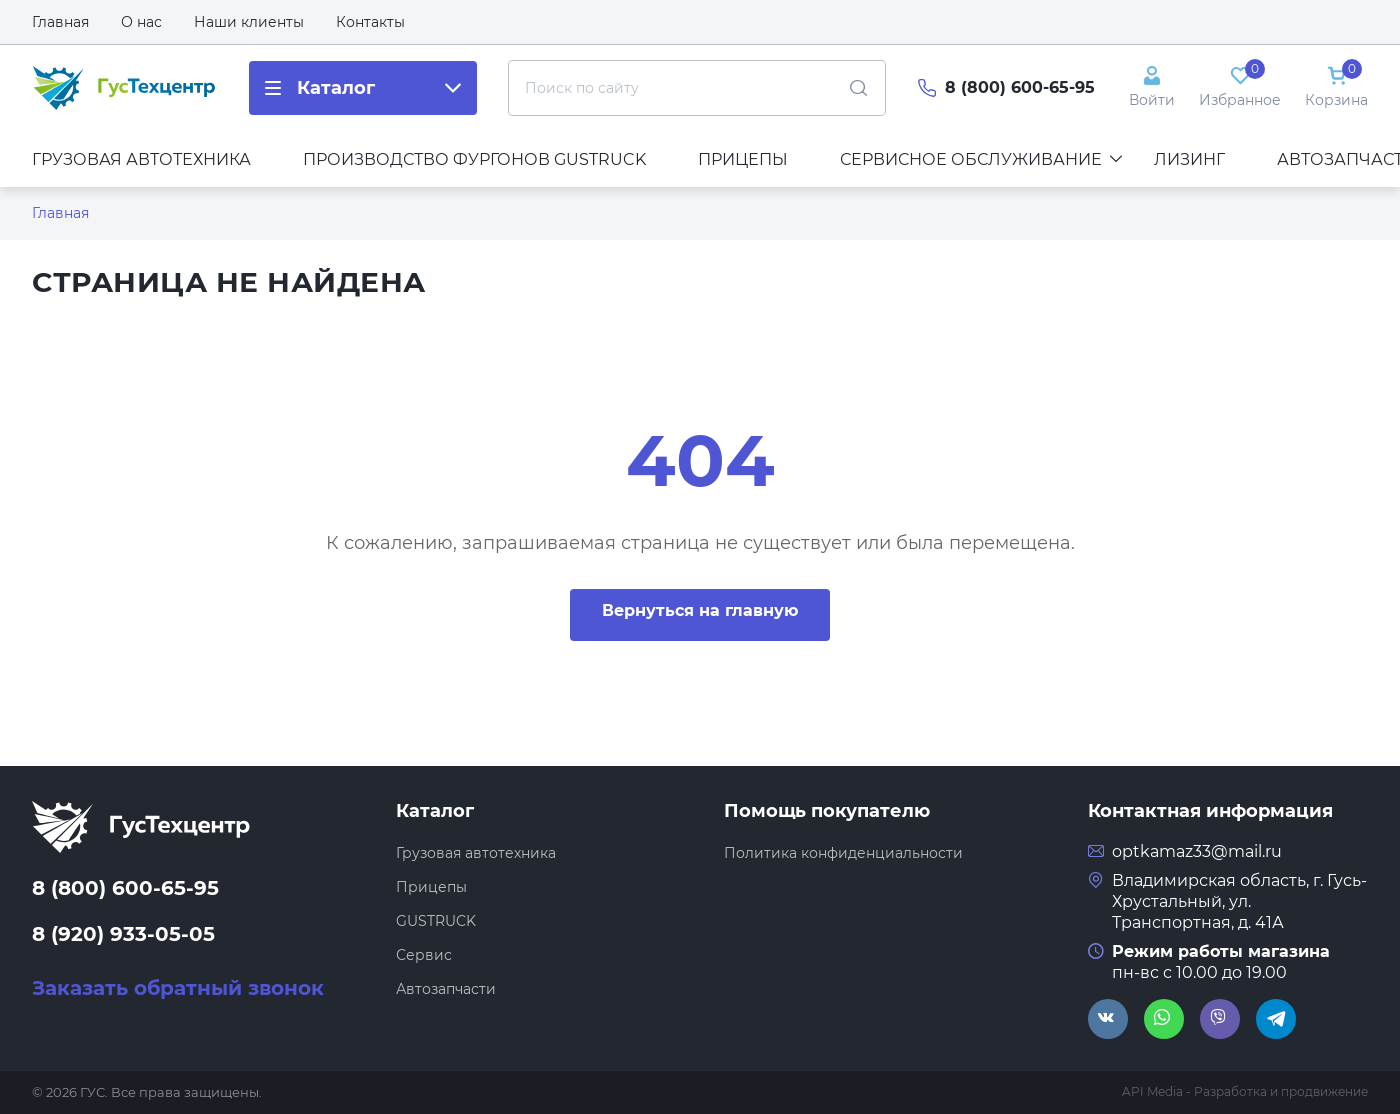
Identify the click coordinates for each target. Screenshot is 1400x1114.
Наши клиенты (249, 22)
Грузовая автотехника (141, 159)
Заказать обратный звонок (178, 988)
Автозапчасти (446, 989)
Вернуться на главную (700, 610)
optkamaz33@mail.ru (1197, 851)
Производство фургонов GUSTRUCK (474, 159)
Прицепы (743, 159)
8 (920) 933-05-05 (123, 934)
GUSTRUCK (436, 921)
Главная (60, 22)
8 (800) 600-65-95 (1020, 87)
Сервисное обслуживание (981, 159)
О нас (141, 22)
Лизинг (1189, 159)
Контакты (370, 22)
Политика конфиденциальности (843, 853)
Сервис (424, 955)
